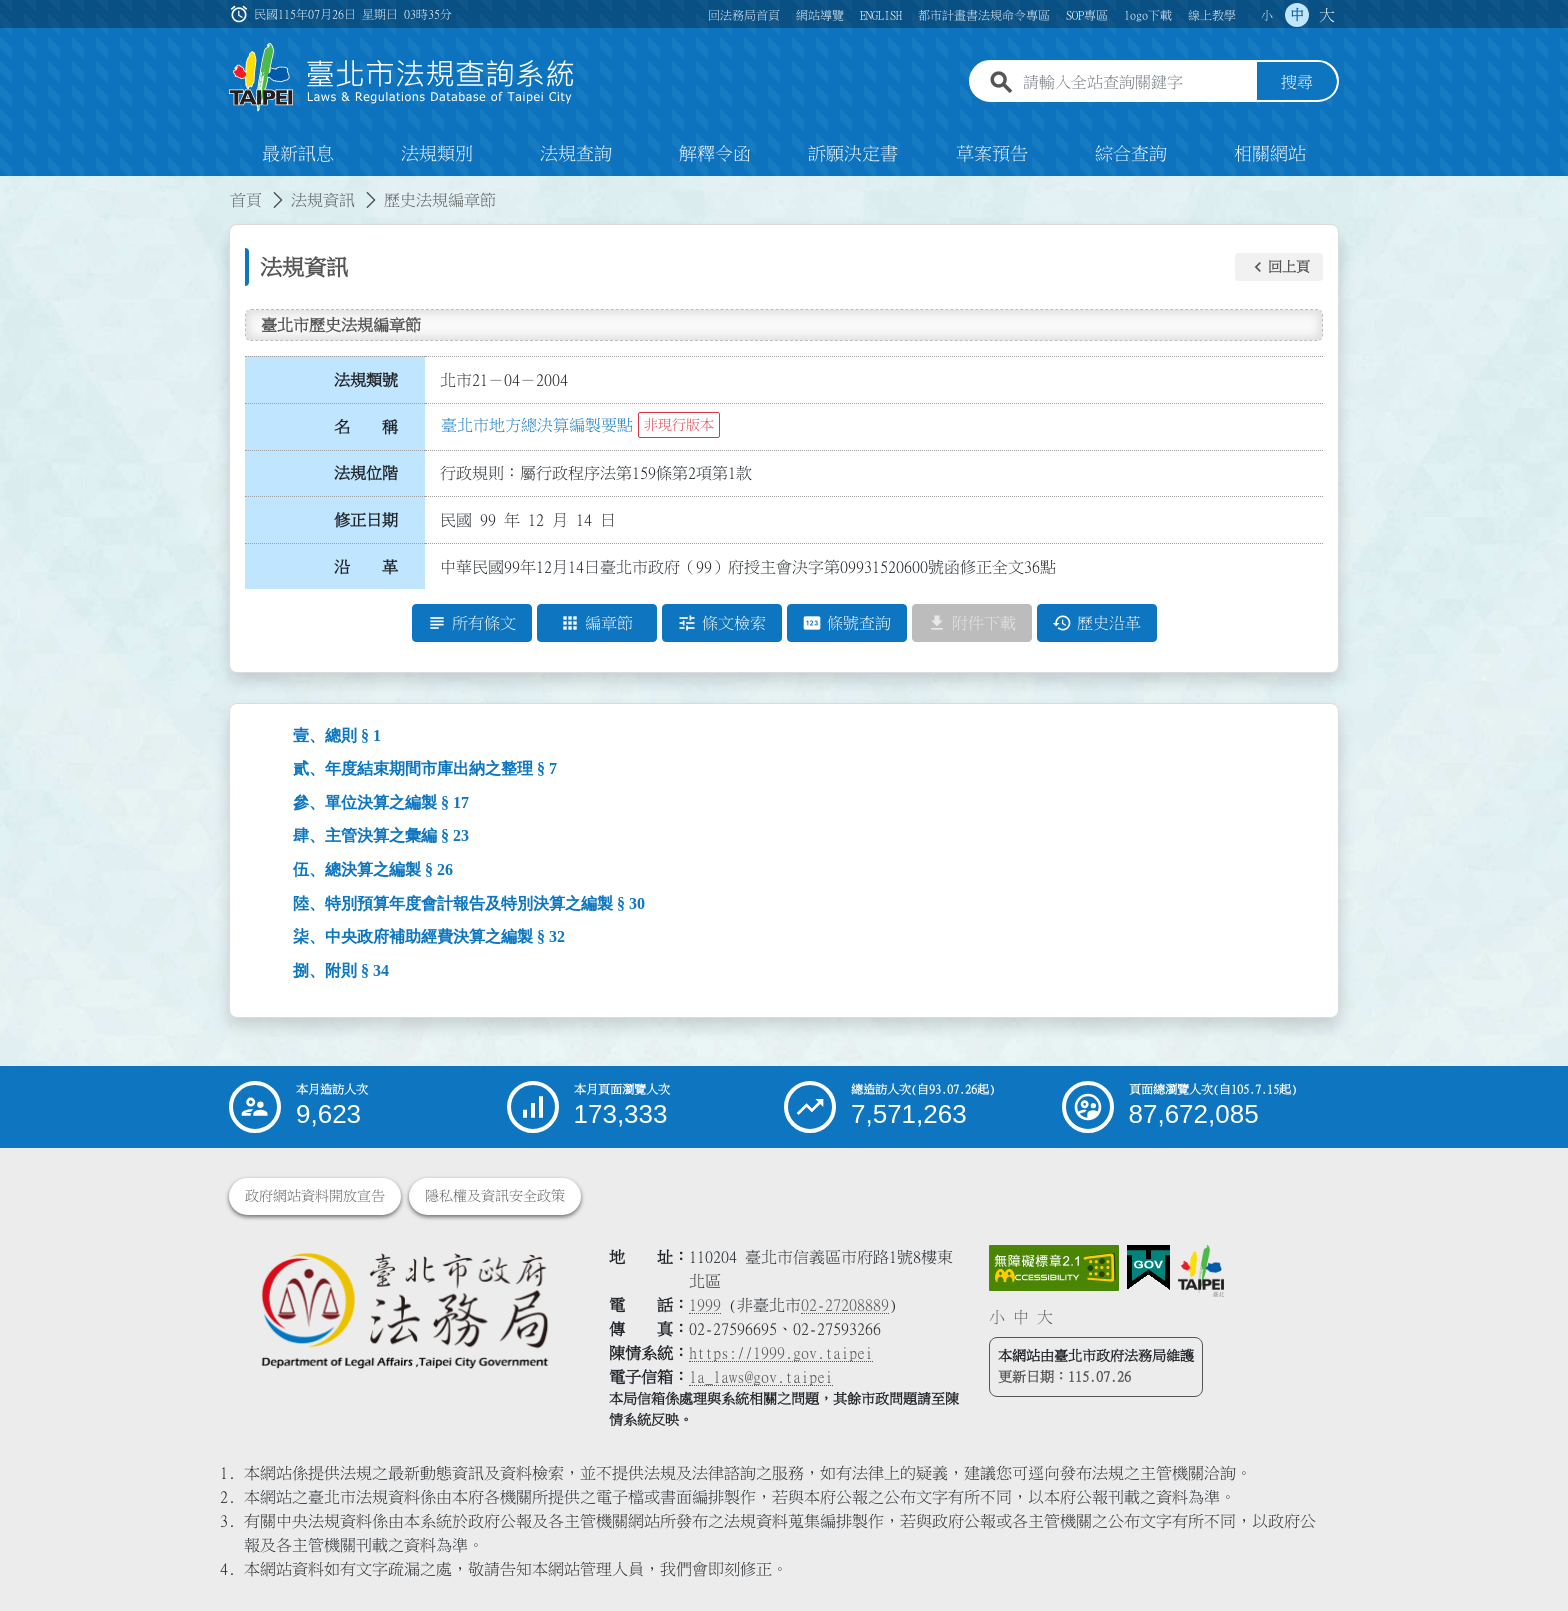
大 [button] (1327, 15)
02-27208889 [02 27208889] (845, 1305)
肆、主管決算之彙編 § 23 (381, 835)
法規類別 (437, 154)
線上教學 (1212, 15)
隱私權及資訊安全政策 (495, 1196)
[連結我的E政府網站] (1148, 1268)
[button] (1279, 267)
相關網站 (1270, 154)
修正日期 (366, 520)
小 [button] (1267, 15)
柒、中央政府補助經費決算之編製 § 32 (429, 936)
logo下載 (1148, 15)
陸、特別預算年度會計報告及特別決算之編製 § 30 (469, 903)
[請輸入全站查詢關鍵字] (1136, 83)
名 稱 (366, 427)
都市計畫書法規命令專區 (984, 15)
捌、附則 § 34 (341, 970)
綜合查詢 (1131, 154)
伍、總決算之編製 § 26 (373, 869)
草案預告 (992, 154)
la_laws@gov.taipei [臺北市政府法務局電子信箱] (761, 1377)
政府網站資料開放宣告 (315, 1196)
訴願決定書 (853, 154)
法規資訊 (323, 200)
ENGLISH (881, 15)
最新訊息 (298, 154)
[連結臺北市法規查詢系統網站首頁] (402, 77)
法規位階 (366, 473)
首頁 (246, 200)
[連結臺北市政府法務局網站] (404, 1309)
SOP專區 (1087, 15)
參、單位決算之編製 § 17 (381, 802)
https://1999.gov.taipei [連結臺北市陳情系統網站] (781, 1353)
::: (12, 188)
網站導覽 (820, 15)
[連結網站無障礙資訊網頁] (1054, 1268)
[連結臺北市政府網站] (1201, 1271)
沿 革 (366, 567)
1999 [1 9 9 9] (705, 1305)
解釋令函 (715, 154)
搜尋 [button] (1297, 83)
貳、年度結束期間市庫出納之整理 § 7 (425, 768)
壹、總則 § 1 (337, 735)
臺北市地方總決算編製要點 (537, 425)
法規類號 (366, 380)
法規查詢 (576, 154)
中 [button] (1297, 15)
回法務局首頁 (744, 15)
